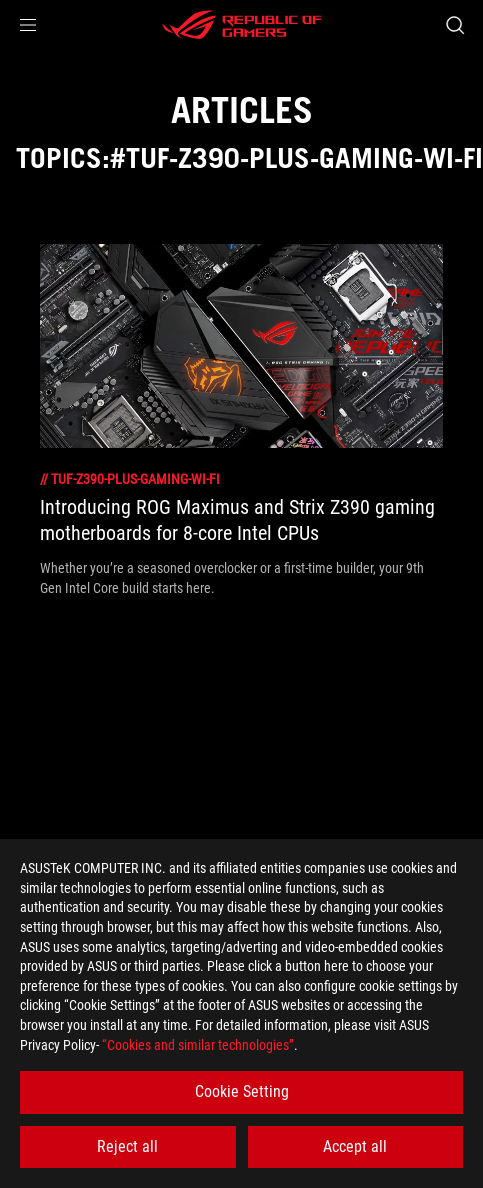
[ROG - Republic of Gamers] (242, 25)
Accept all (355, 1146)
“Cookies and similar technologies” (198, 1045)
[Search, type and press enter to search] (454, 25)
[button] (28, 25)
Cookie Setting (242, 1091)
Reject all (127, 1146)
